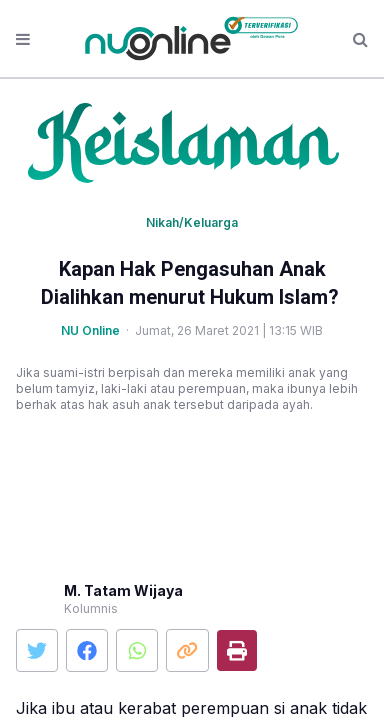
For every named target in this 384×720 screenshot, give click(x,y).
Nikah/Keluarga (192, 222)
